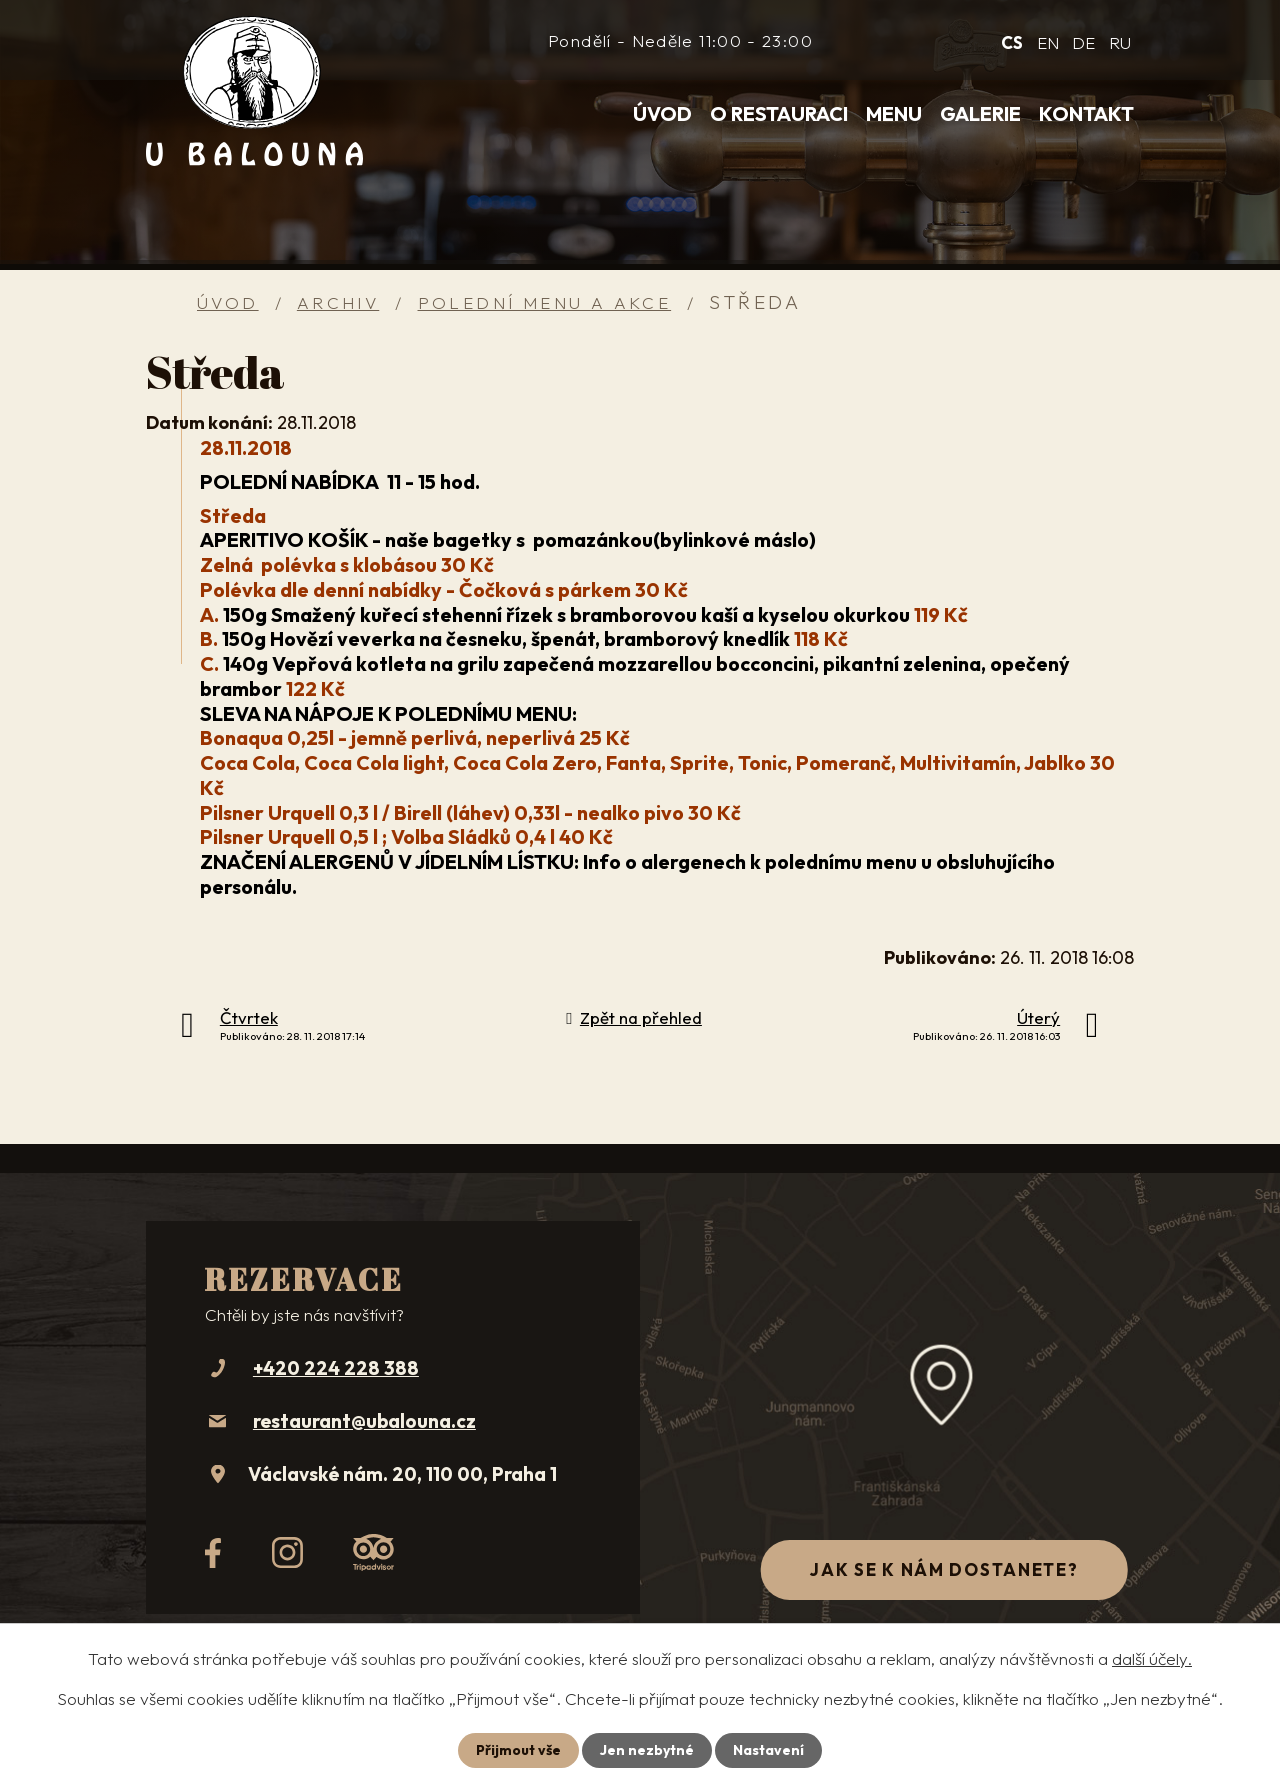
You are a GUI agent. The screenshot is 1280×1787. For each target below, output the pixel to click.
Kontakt (1086, 113)
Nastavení (768, 1750)
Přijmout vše (518, 1750)
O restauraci (779, 113)
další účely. (1152, 1658)
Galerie (980, 113)
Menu (894, 113)
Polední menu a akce (545, 302)
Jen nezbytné (647, 1750)
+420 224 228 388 (336, 1368)
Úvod (662, 113)
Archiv (338, 302)
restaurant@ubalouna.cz (364, 1421)
